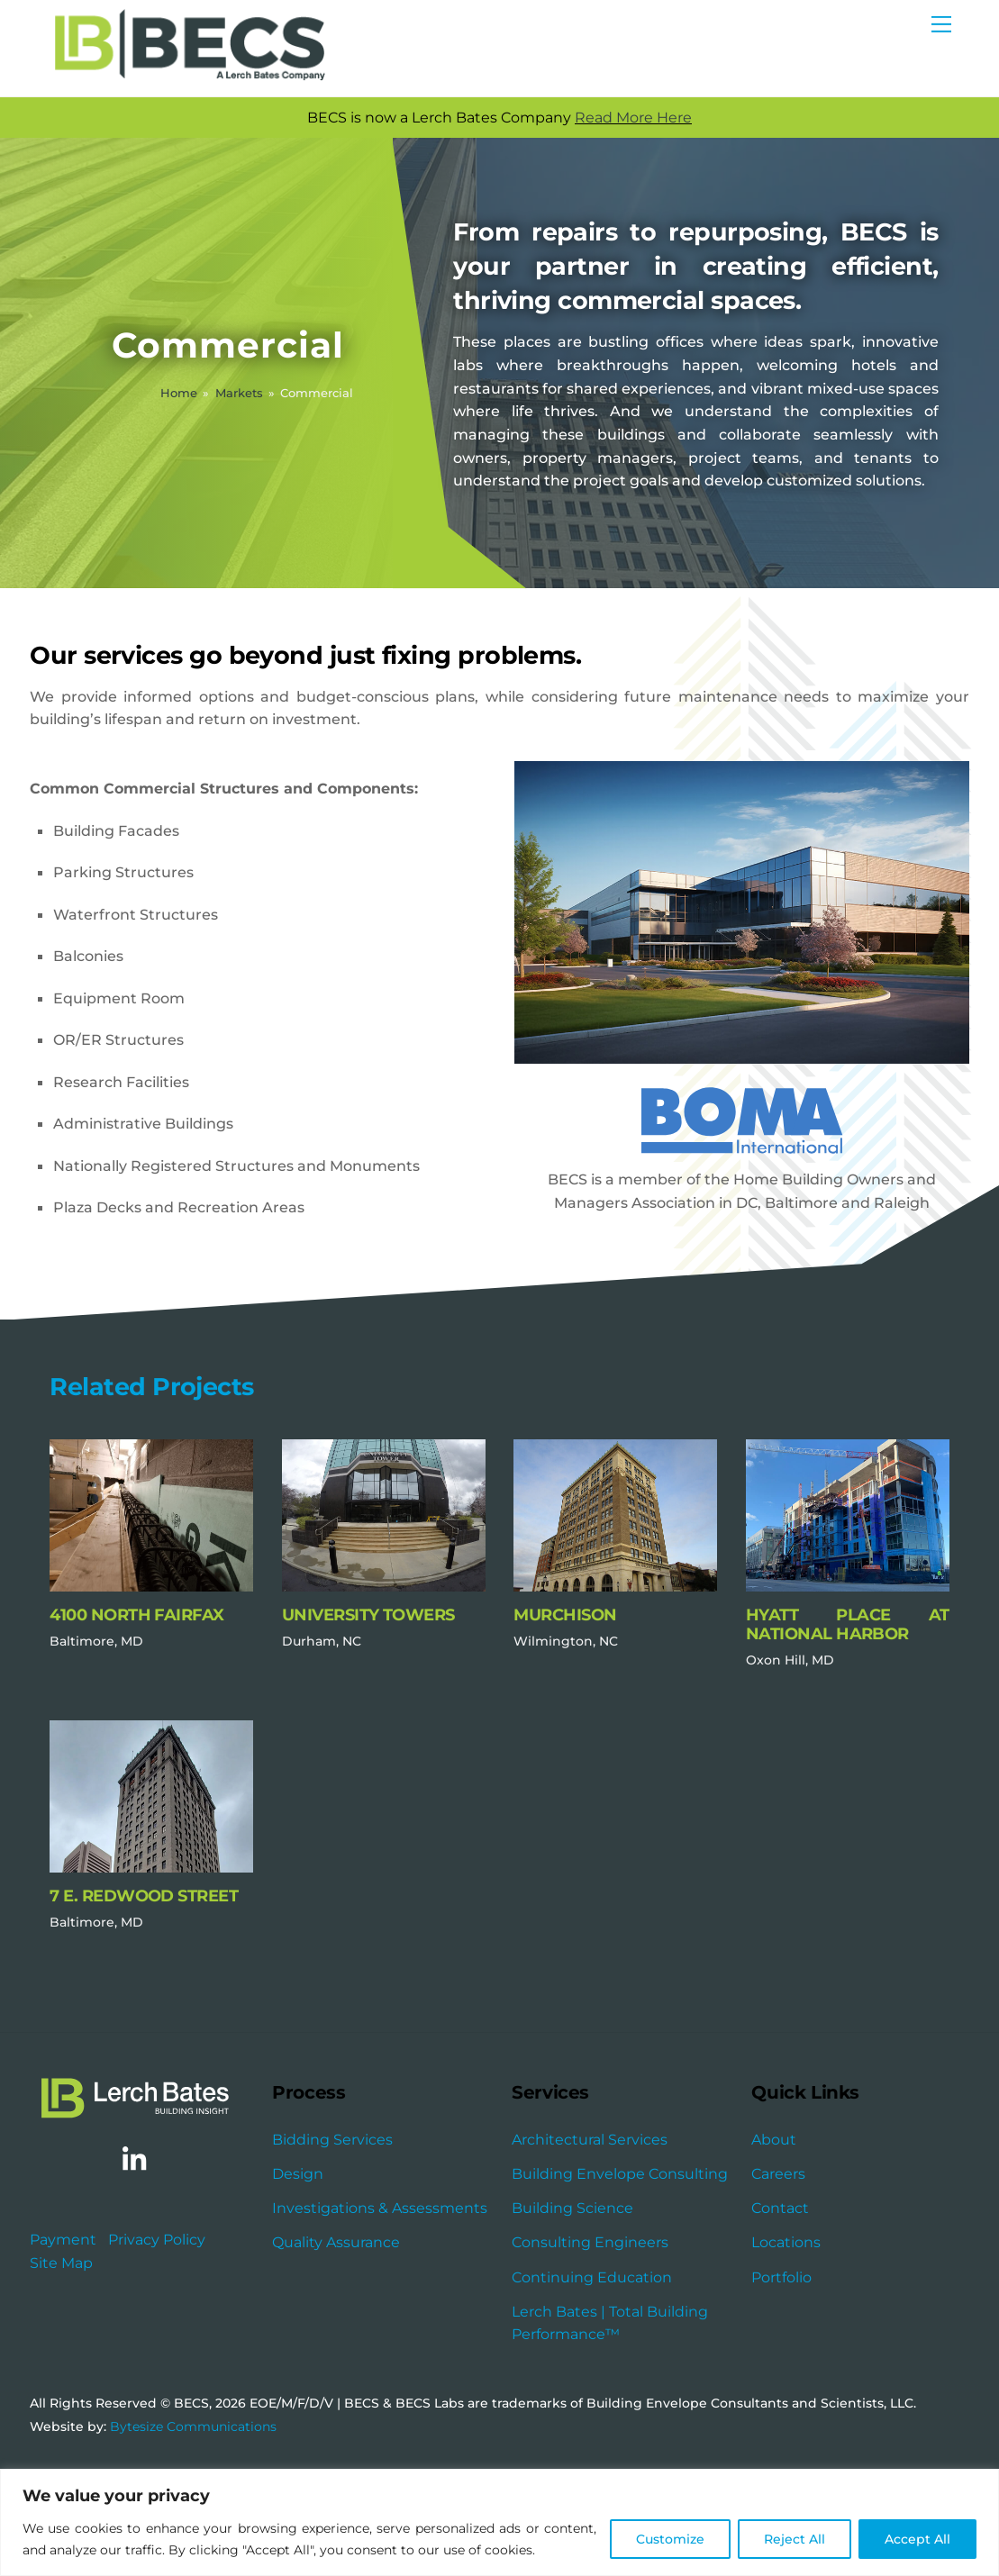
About (773, 2219)
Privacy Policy (156, 2320)
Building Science (572, 2288)
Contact (780, 2288)
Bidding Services (332, 2219)
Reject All (794, 2539)
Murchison (564, 1681)
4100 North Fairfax (136, 1681)
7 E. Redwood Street (144, 1969)
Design (297, 2254)
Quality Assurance (336, 2322)
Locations (786, 2322)
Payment (63, 2320)
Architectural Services (590, 2219)
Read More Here (652, 118)
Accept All (917, 2539)
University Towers (368, 1681)
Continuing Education (592, 2356)
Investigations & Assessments (379, 2288)
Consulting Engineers (590, 2322)
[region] (499, 2522)
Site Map (61, 2343)
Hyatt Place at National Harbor (847, 1690)
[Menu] (941, 24)
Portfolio (781, 2356)
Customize (670, 2539)
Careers (778, 2254)
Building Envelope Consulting (620, 2254)
